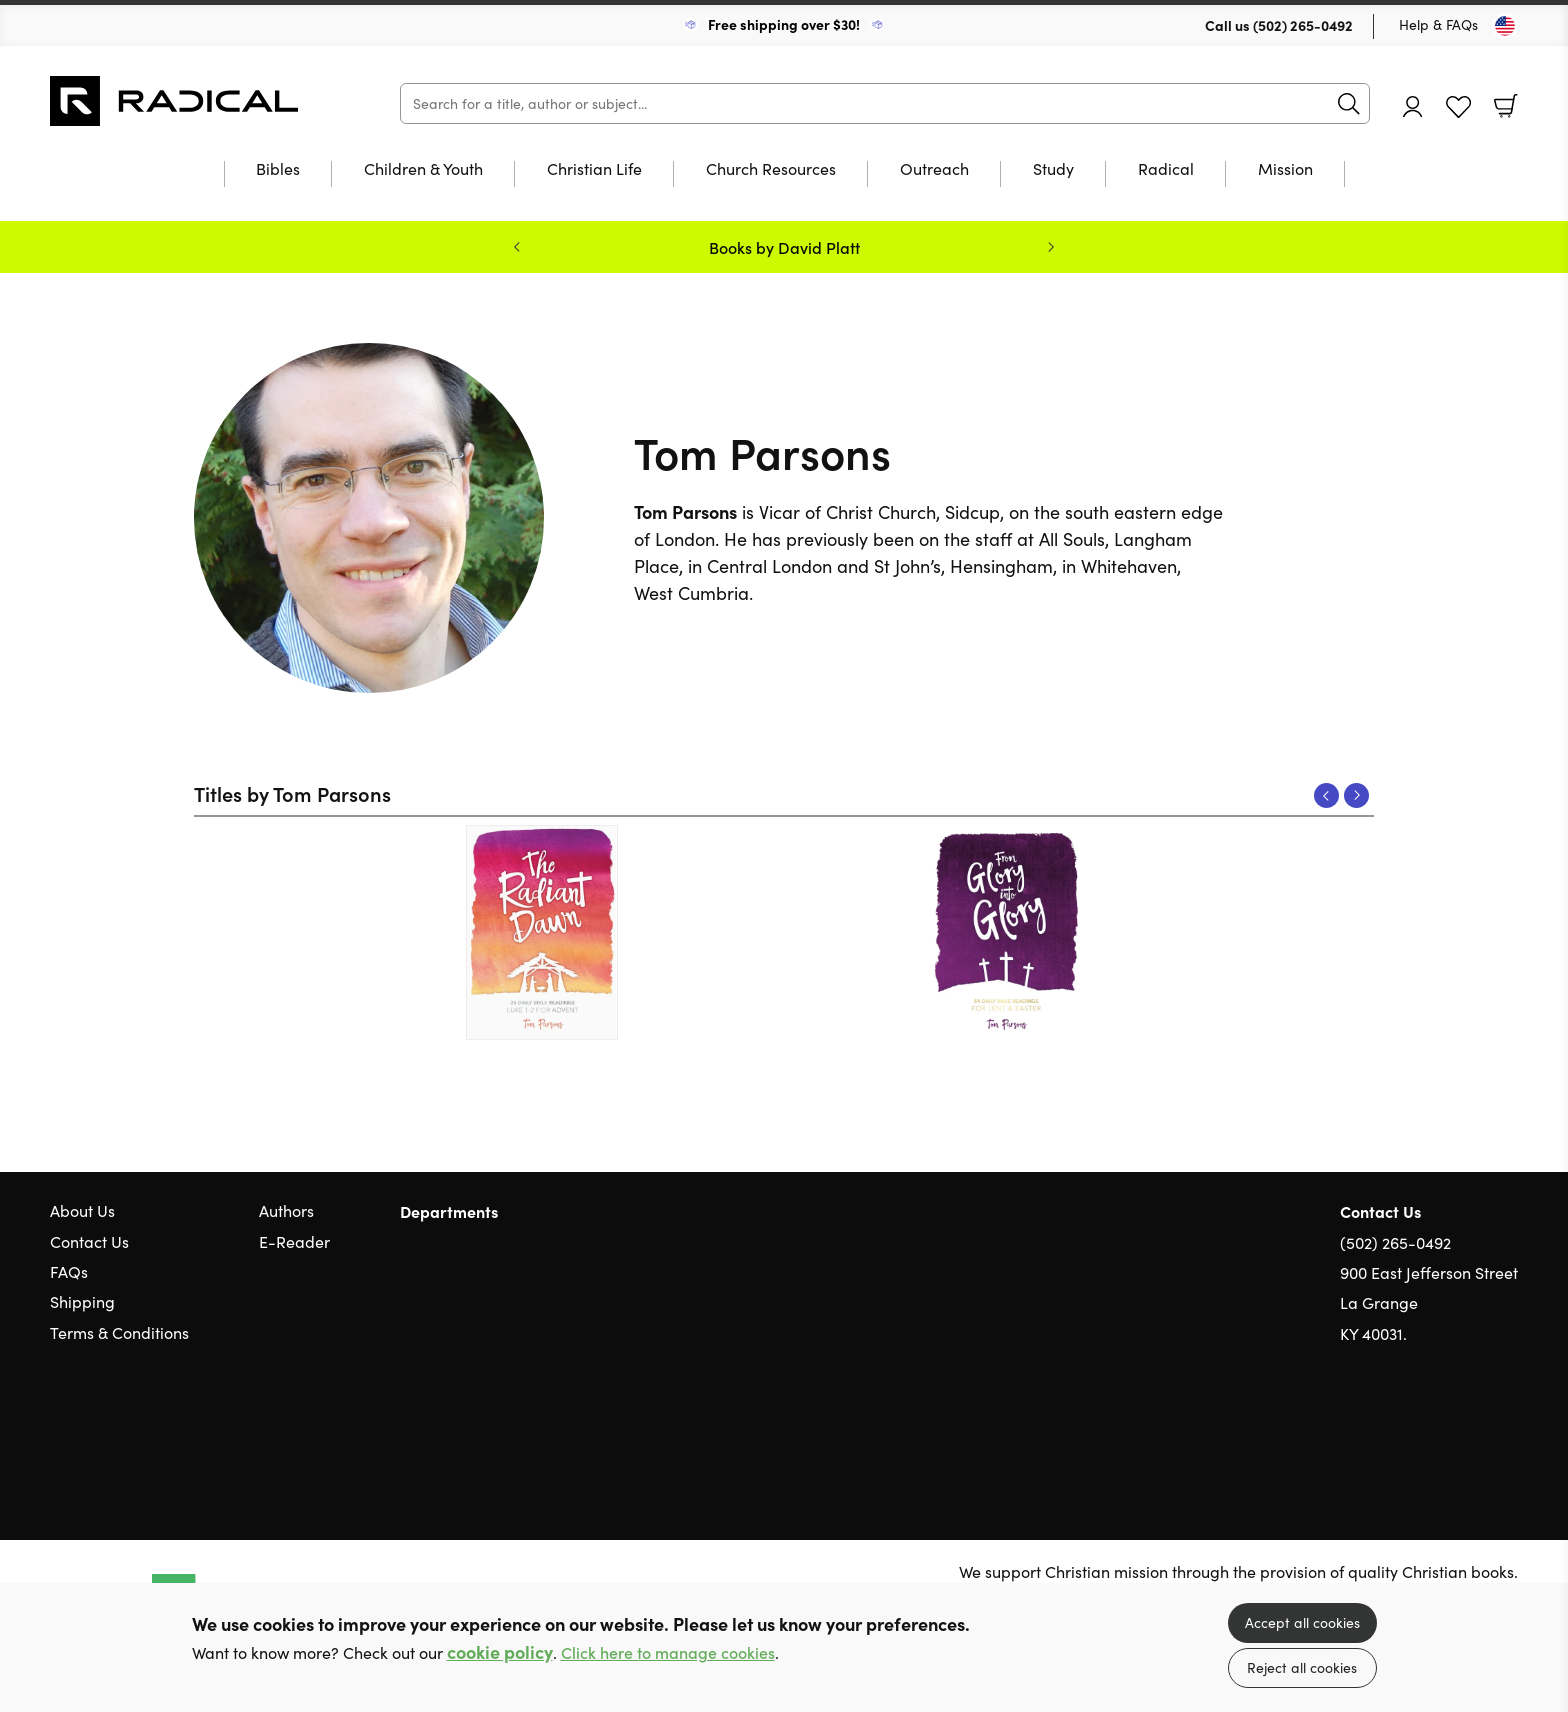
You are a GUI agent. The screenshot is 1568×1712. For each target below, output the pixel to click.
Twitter (1436, 1430)
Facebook (1473, 1429)
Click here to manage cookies (668, 1652)
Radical (1166, 170)
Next (1356, 795)
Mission (1285, 170)
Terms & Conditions (119, 1332)
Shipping (82, 1301)
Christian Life (594, 170)
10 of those (175, 101)
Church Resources (771, 170)
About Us (82, 1210)
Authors (286, 1210)
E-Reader (294, 1241)
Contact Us (89, 1241)
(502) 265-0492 (1303, 25)
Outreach (934, 170)
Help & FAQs (1438, 24)
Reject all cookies (1302, 1667)
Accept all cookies (1302, 1622)
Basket (1506, 106)
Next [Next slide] (1051, 247)
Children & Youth (423, 170)
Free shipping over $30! (784, 24)
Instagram (1508, 1430)
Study (1053, 170)
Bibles (278, 170)
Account (1413, 106)
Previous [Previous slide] (517, 247)
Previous (1326, 795)
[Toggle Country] (1505, 26)
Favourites (1458, 107)
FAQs (69, 1271)
